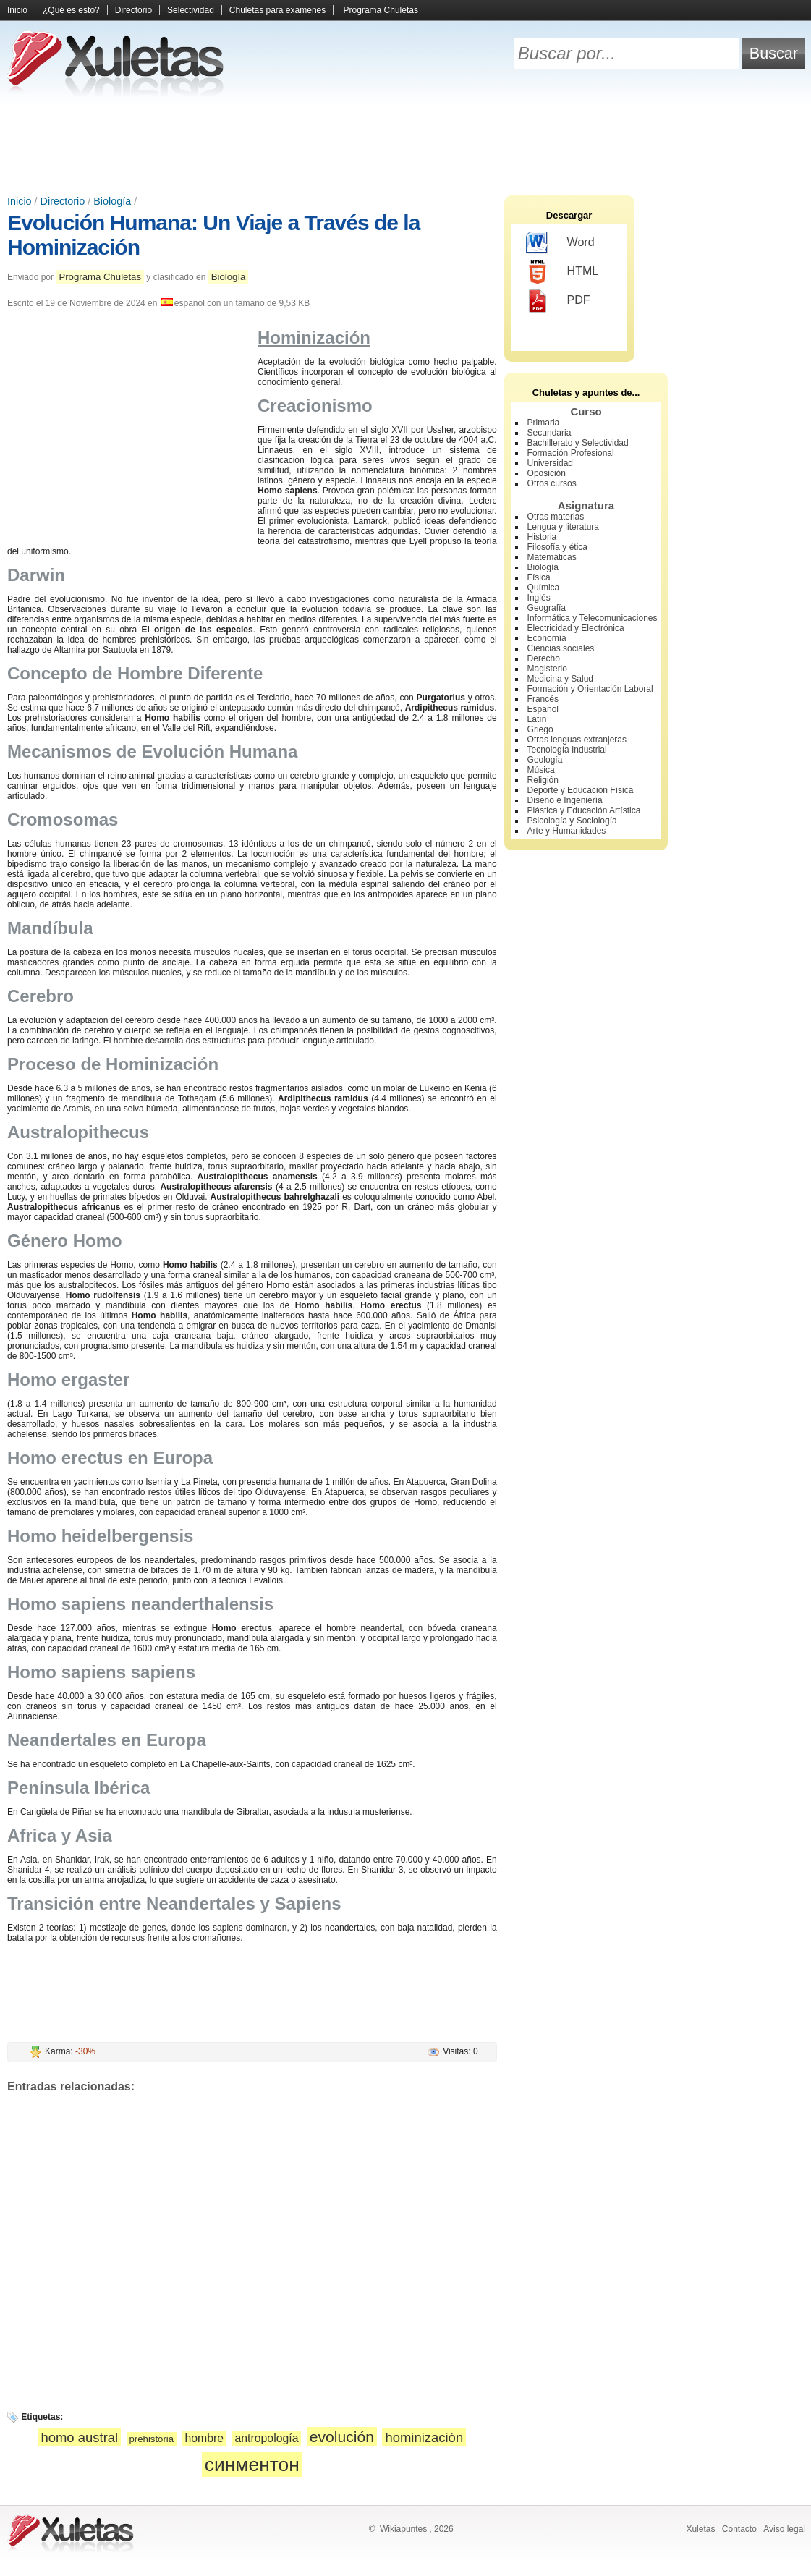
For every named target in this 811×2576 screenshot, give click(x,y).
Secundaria (549, 433)
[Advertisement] (406, 145)
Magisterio (547, 669)
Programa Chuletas (381, 10)
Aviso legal (784, 2529)
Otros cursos (552, 483)
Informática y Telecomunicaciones (592, 618)
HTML (562, 272)
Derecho (543, 658)
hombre (204, 2438)
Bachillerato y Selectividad (578, 443)
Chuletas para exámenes (277, 10)
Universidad (550, 463)
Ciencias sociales (561, 648)
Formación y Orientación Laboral (590, 689)
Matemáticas (552, 557)
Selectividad (190, 10)
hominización (424, 2437)
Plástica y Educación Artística (584, 810)
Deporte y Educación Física (580, 790)
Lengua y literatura (563, 527)
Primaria (543, 423)
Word (560, 243)
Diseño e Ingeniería (565, 800)
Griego (540, 729)
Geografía (546, 608)
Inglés (539, 598)
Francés (543, 699)
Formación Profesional (570, 453)
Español (543, 709)
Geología (545, 760)
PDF (558, 301)
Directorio (133, 10)
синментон (252, 2464)
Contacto (739, 2529)
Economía (546, 638)
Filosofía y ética (557, 547)
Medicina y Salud (560, 679)
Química (543, 587)
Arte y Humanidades (566, 831)
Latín (537, 719)
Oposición (546, 473)
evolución (342, 2436)
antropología (266, 2438)
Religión (543, 780)
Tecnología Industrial (567, 750)
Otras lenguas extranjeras (577, 739)
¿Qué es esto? (71, 10)
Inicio (17, 10)
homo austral (79, 2437)
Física (539, 577)
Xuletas (700, 2529)
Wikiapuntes (403, 2529)
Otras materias (556, 517)
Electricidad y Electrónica (575, 628)
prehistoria (151, 2438)
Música (541, 770)
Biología (112, 201)
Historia (542, 537)
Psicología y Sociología (572, 820)
